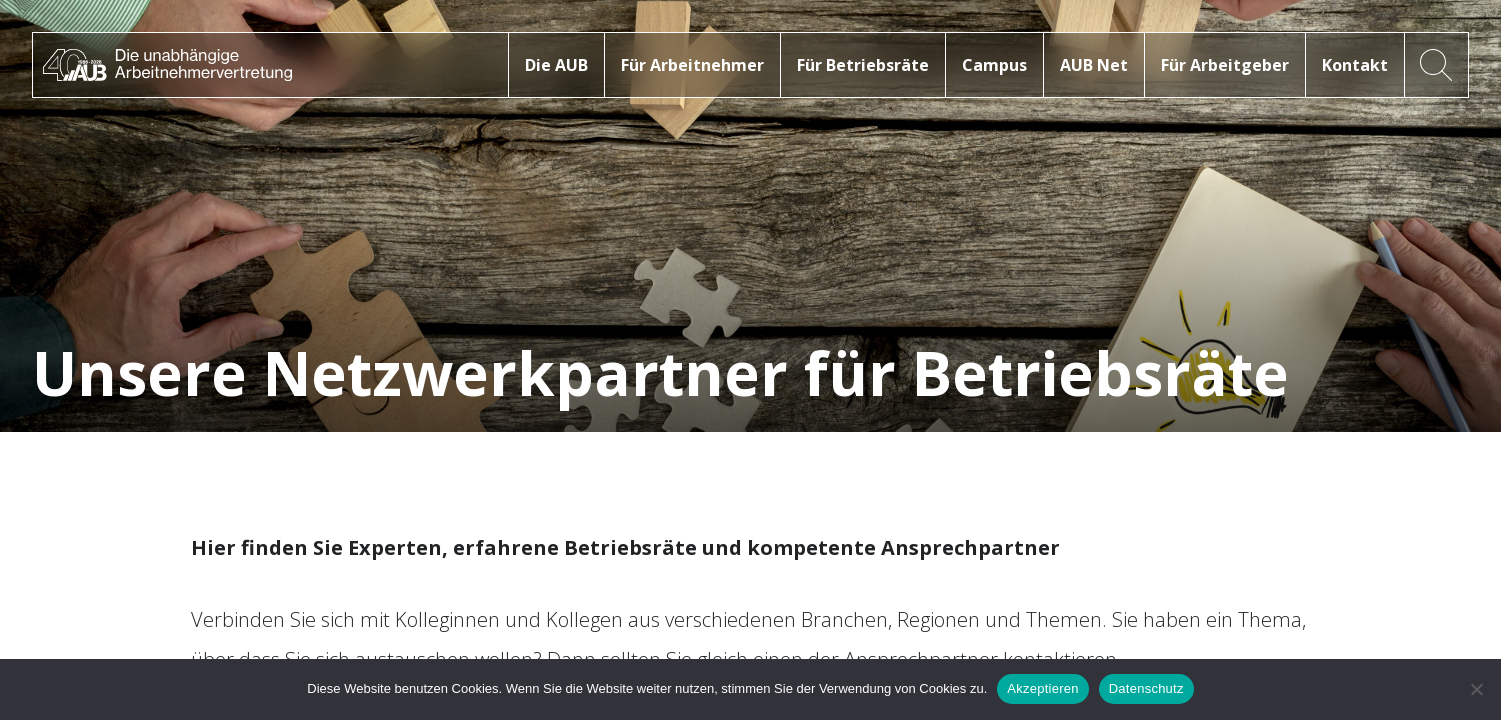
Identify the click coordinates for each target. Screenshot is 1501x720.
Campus (994, 65)
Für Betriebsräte (863, 65)
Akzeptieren (1042, 688)
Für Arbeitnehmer (692, 65)
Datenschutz (1146, 688)
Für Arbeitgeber (1225, 65)
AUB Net (1094, 65)
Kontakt (1355, 65)
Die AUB (556, 65)
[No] (1476, 689)
